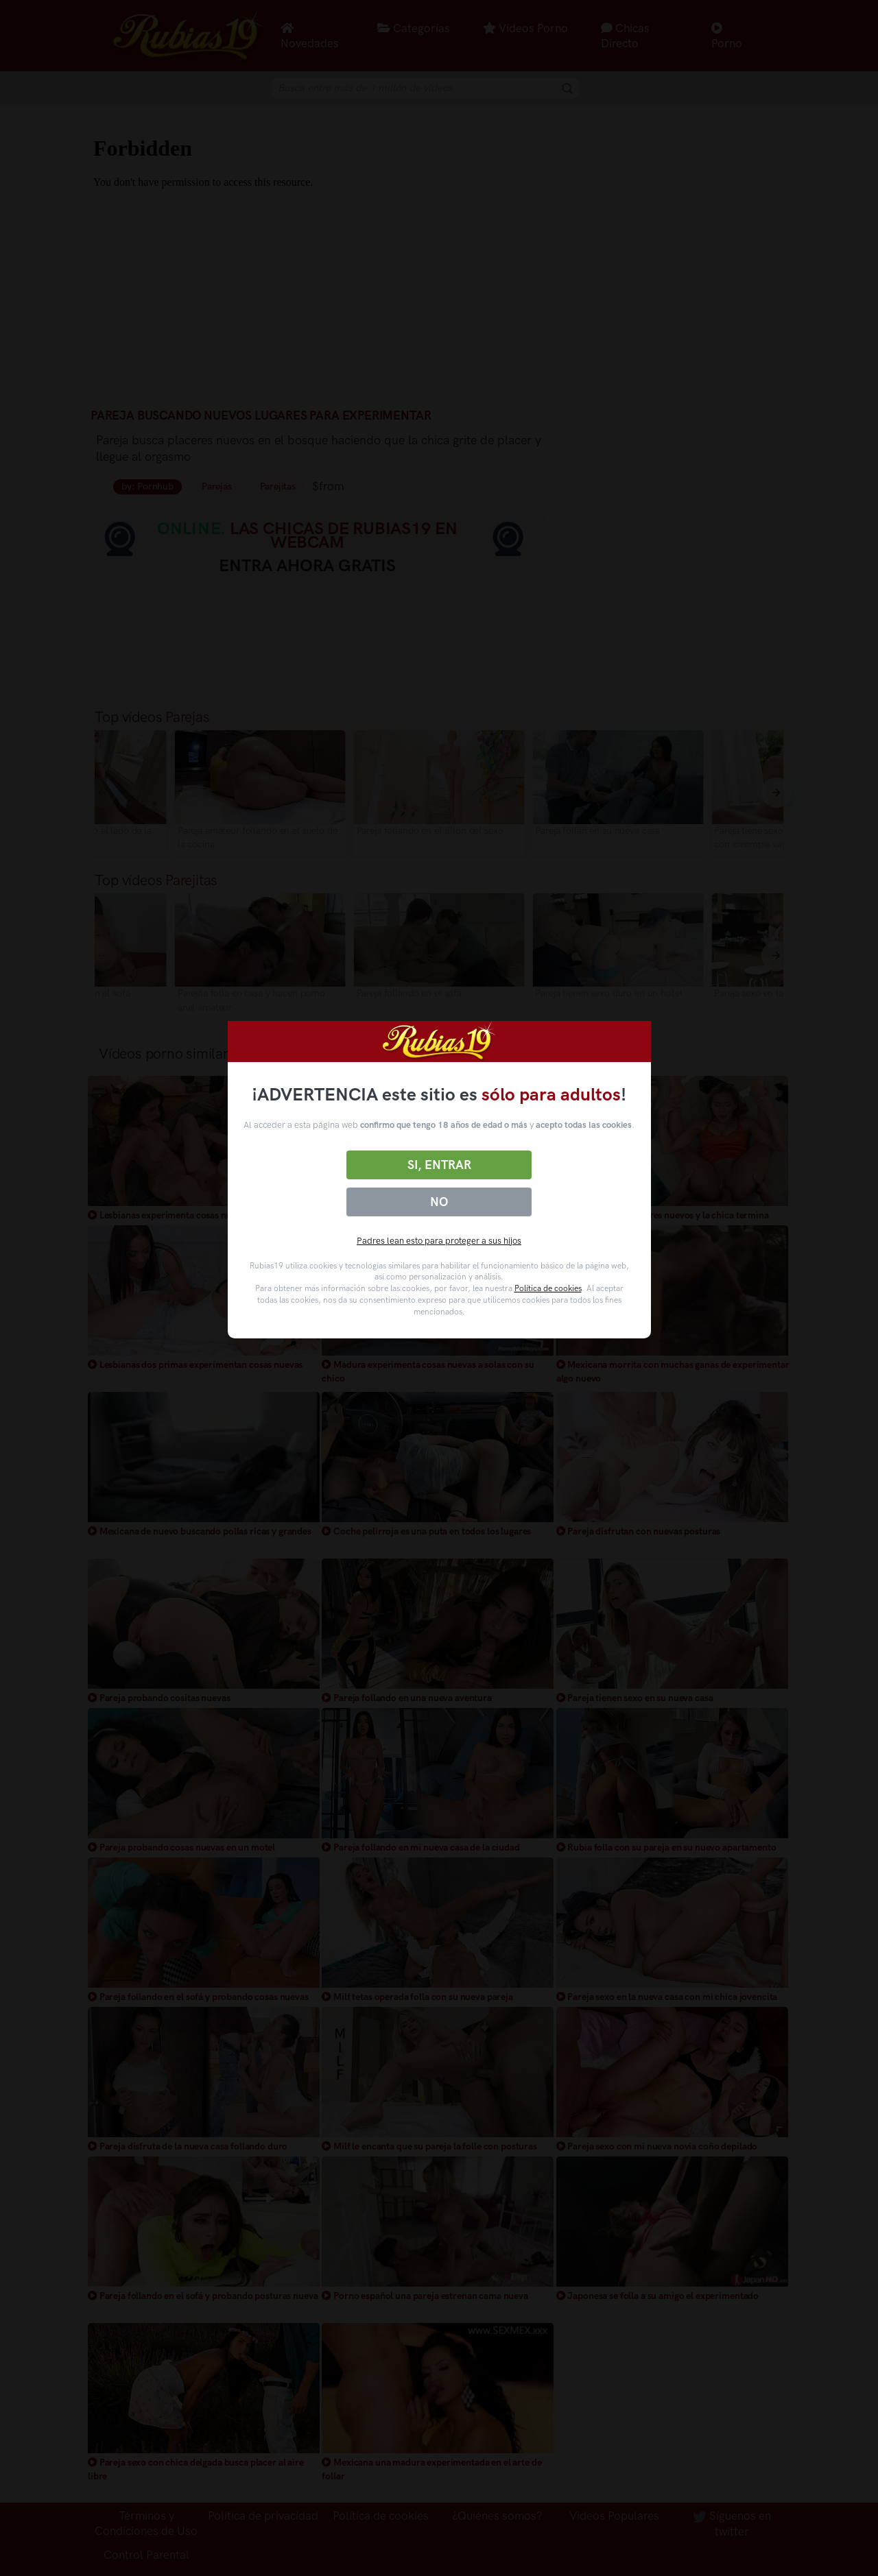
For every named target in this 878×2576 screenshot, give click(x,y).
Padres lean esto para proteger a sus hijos (439, 1241)
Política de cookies (548, 1288)
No (439, 1201)
